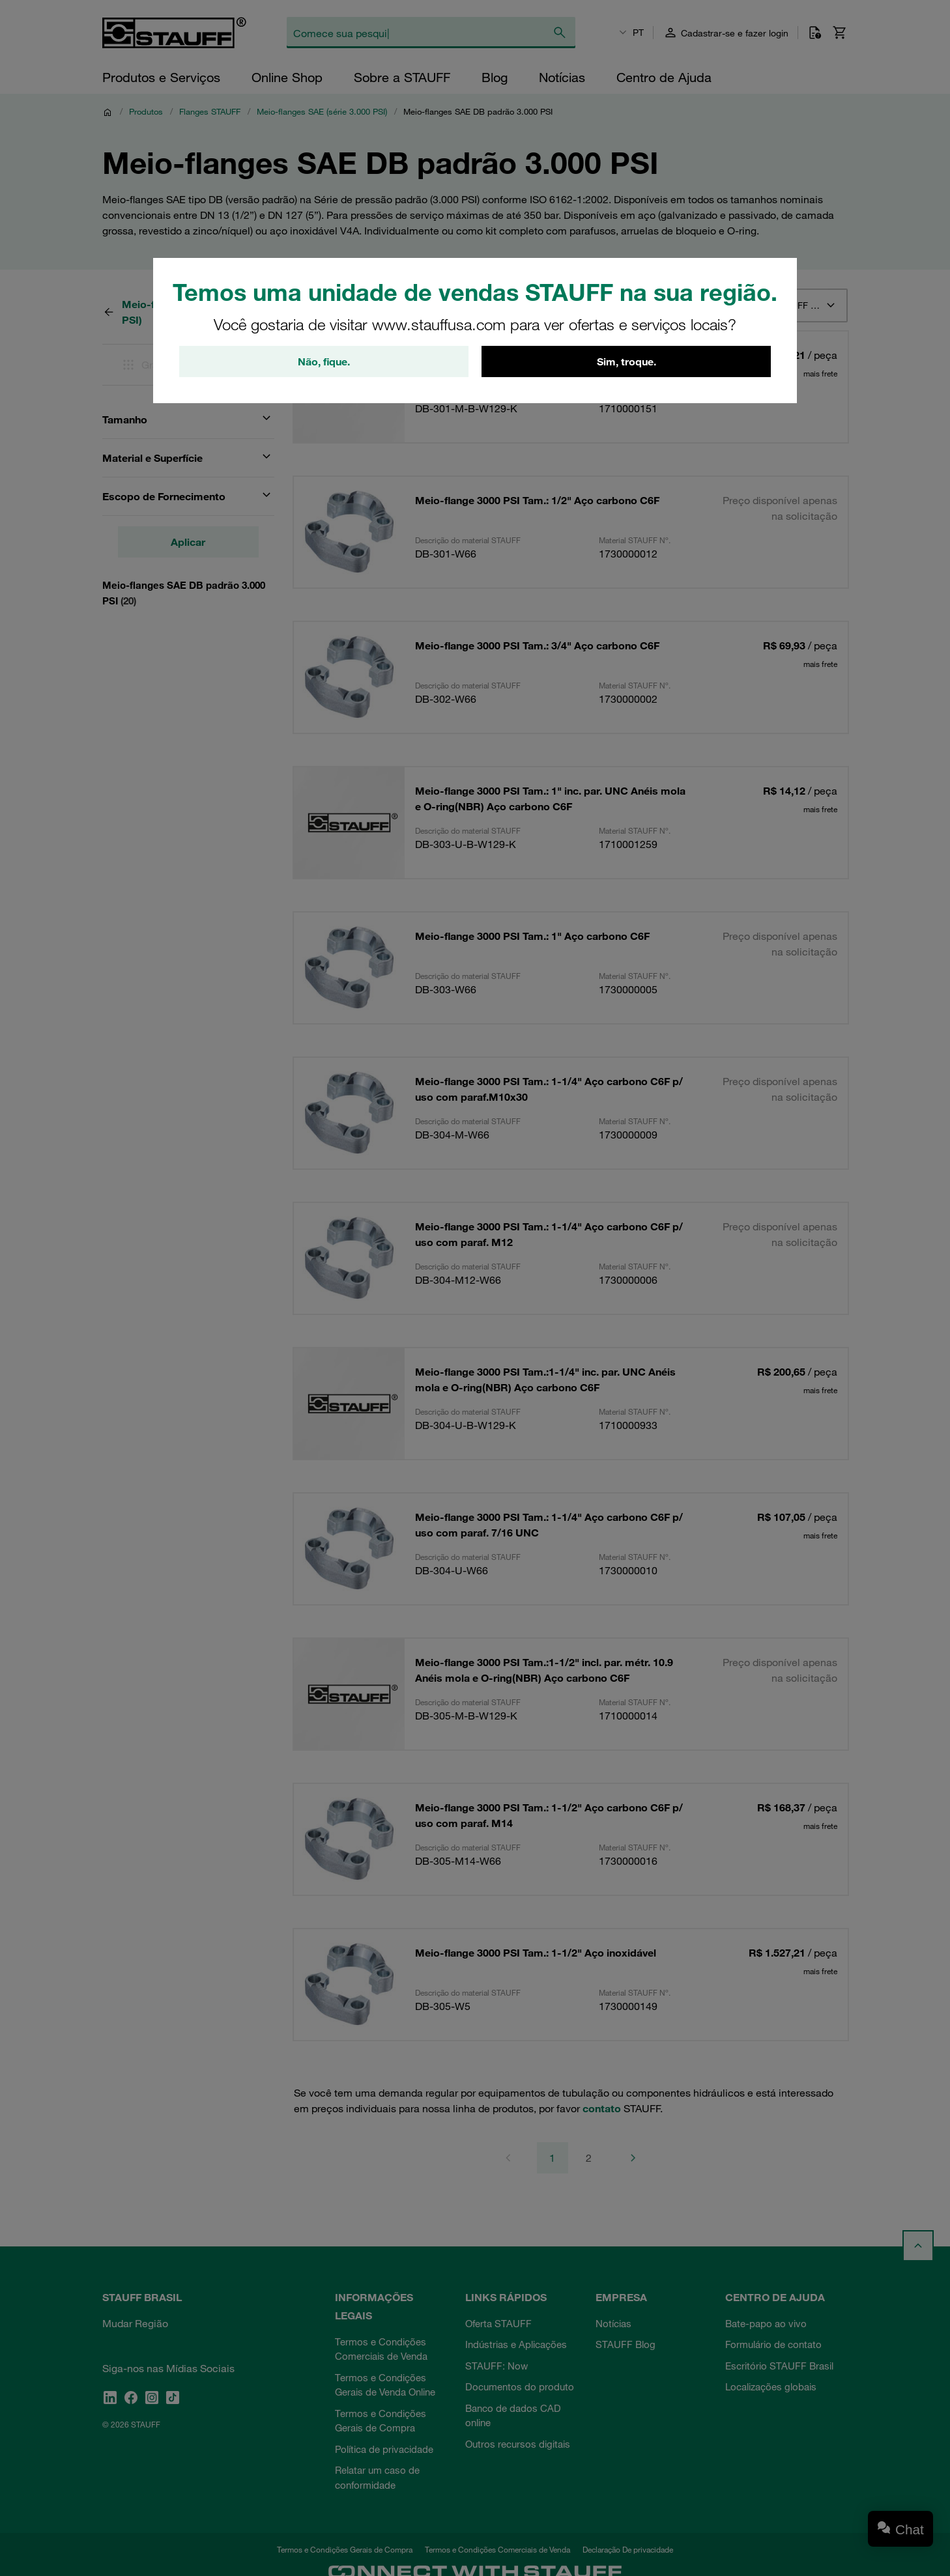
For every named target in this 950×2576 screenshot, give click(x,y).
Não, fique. (324, 361)
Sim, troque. (626, 361)
